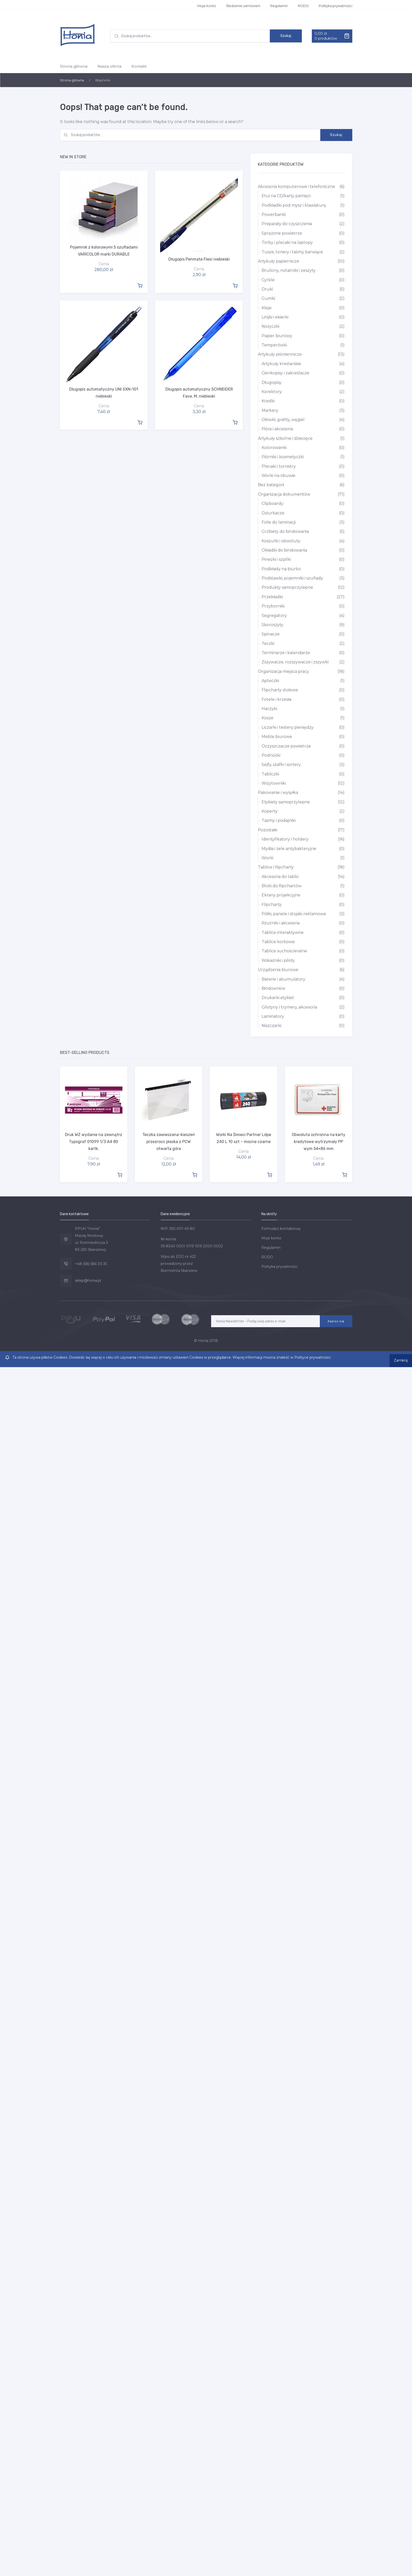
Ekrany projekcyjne (281, 895)
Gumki (268, 298)
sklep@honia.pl (88, 1280)
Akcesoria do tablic (280, 876)
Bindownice (273, 988)
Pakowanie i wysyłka (278, 792)
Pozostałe (267, 830)
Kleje (267, 307)
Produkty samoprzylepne (287, 587)
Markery (270, 410)
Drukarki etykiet (278, 997)
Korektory (272, 391)
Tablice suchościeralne (284, 951)
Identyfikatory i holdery (285, 839)
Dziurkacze (273, 513)
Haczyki (269, 708)
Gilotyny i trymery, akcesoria (289, 1007)
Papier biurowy (277, 335)
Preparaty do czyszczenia (287, 223)
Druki (267, 289)
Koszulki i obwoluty (281, 541)
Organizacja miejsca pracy (283, 671)
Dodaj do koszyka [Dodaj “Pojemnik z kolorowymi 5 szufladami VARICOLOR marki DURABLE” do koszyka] (140, 284)
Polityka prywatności (335, 6)
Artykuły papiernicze (278, 261)
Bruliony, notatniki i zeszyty (289, 270)
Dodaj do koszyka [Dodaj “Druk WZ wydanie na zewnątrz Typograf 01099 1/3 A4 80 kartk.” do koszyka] (119, 1174)
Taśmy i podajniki (279, 820)
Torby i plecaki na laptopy (287, 242)
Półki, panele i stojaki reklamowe (294, 913)
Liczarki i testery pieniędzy (288, 727)
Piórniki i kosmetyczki (283, 456)
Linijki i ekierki (275, 317)
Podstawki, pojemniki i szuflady (292, 578)
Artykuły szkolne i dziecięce (285, 438)
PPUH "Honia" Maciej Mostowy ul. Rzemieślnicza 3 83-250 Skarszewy (91, 1238)
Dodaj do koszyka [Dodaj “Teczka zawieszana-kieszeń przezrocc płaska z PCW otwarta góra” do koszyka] (194, 1174)
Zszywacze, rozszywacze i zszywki (295, 662)
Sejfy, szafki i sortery (281, 764)
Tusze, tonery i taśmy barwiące (292, 252)
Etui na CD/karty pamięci (286, 195)
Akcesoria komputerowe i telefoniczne (296, 186)
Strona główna (73, 66)
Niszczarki (271, 1025)
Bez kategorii (271, 484)
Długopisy (272, 382)
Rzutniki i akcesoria (281, 923)
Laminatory (273, 1016)
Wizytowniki (274, 783)
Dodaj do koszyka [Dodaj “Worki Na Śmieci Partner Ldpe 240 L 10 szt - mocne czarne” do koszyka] (269, 1174)
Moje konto (206, 6)
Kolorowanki (274, 447)
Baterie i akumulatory (283, 979)
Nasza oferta (109, 66)
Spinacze (271, 634)
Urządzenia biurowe (278, 969)
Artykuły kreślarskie (281, 363)
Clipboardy (272, 503)
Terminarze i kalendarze (286, 652)
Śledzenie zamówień (243, 6)
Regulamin (279, 6)
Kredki (268, 401)
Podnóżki (271, 755)
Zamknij (400, 1357)
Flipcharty (272, 904)
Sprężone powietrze (282, 233)
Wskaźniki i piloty (278, 960)
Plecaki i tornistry (279, 466)
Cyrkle (268, 280)
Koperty (270, 811)
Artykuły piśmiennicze (280, 354)
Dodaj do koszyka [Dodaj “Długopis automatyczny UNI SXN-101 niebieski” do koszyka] (140, 421)
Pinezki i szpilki (276, 559)
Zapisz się (336, 1320)
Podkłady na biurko (281, 569)
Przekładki (272, 596)
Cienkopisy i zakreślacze (285, 373)
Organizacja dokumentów (284, 494)
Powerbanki (274, 214)
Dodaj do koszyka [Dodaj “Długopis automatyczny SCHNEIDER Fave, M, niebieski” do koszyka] (235, 421)
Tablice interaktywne (283, 932)
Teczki (268, 643)
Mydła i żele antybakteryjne (289, 848)
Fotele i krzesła (276, 699)
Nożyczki (270, 326)
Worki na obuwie (278, 475)
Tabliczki (270, 774)
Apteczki (270, 680)
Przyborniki (273, 606)
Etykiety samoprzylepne (286, 802)
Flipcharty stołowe (280, 690)
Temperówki (274, 345)
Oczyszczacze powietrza (286, 746)
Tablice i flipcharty (276, 867)
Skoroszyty (272, 624)
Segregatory (274, 615)
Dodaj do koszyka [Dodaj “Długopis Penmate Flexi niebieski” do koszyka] (235, 284)
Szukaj (285, 36)
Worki (267, 858)
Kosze (267, 718)
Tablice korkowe (278, 941)
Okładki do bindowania (284, 550)
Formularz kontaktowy (281, 1228)
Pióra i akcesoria (277, 429)
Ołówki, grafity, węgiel (283, 419)
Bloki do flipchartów (282, 885)
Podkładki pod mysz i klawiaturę (294, 205)
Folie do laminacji (279, 522)
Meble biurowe (277, 736)
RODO (303, 6)
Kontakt (139, 66)
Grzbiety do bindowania (285, 531)
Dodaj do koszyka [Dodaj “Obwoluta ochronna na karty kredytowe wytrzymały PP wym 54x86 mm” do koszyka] (344, 1174)
